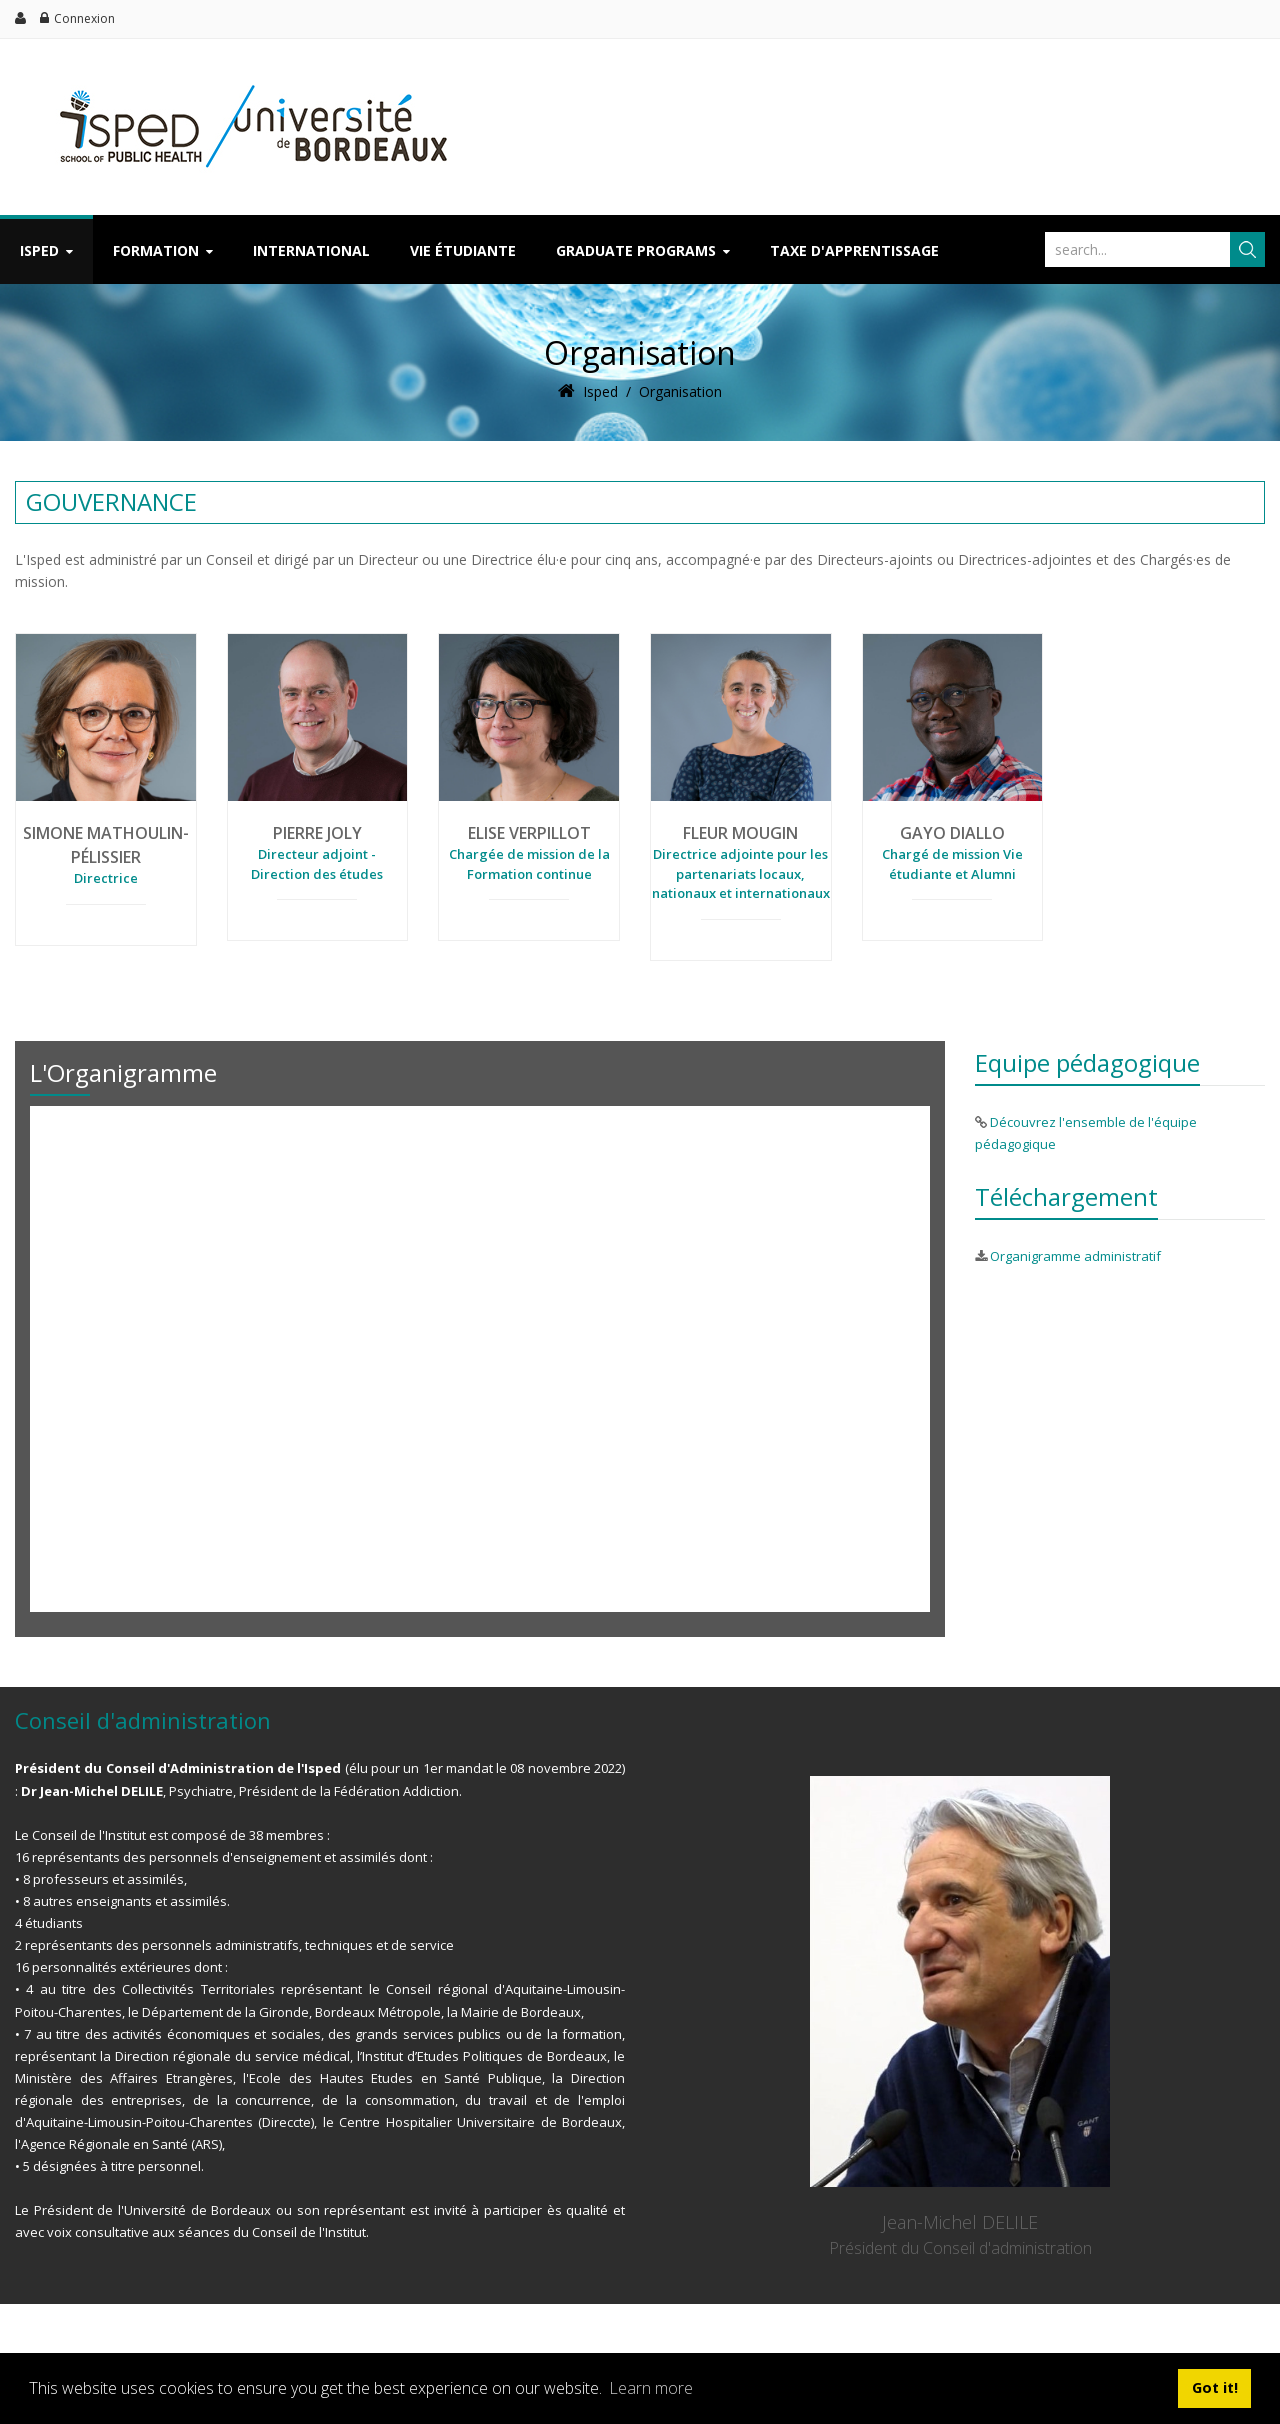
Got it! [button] (1215, 2387)
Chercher (1247, 249)
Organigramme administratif (1075, 1256)
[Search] (1135, 249)
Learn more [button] (651, 2388)
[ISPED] (244, 77)
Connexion (84, 18)
